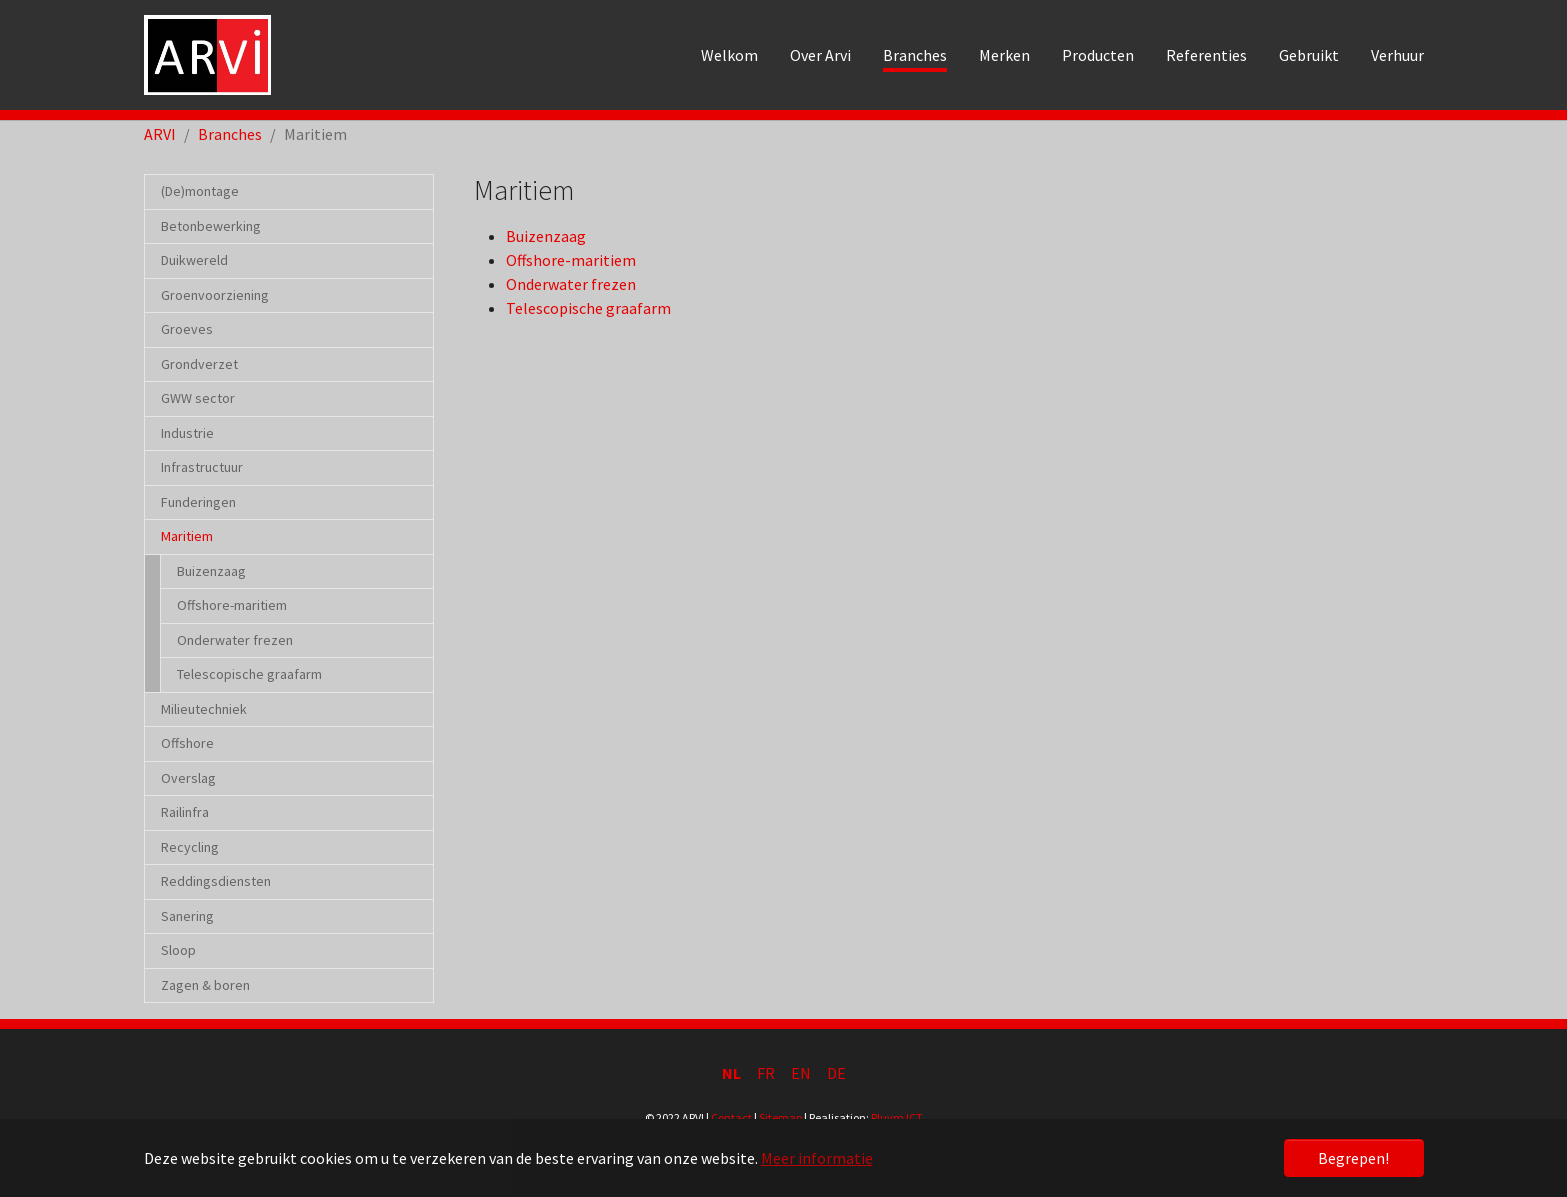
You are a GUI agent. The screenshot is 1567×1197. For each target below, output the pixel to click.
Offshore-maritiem (571, 260)
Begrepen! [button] (1353, 1158)
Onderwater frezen (571, 284)
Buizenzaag (546, 236)
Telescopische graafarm (588, 308)
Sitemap (780, 1117)
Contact (731, 1117)
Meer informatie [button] (817, 1158)
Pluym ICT (897, 1117)
